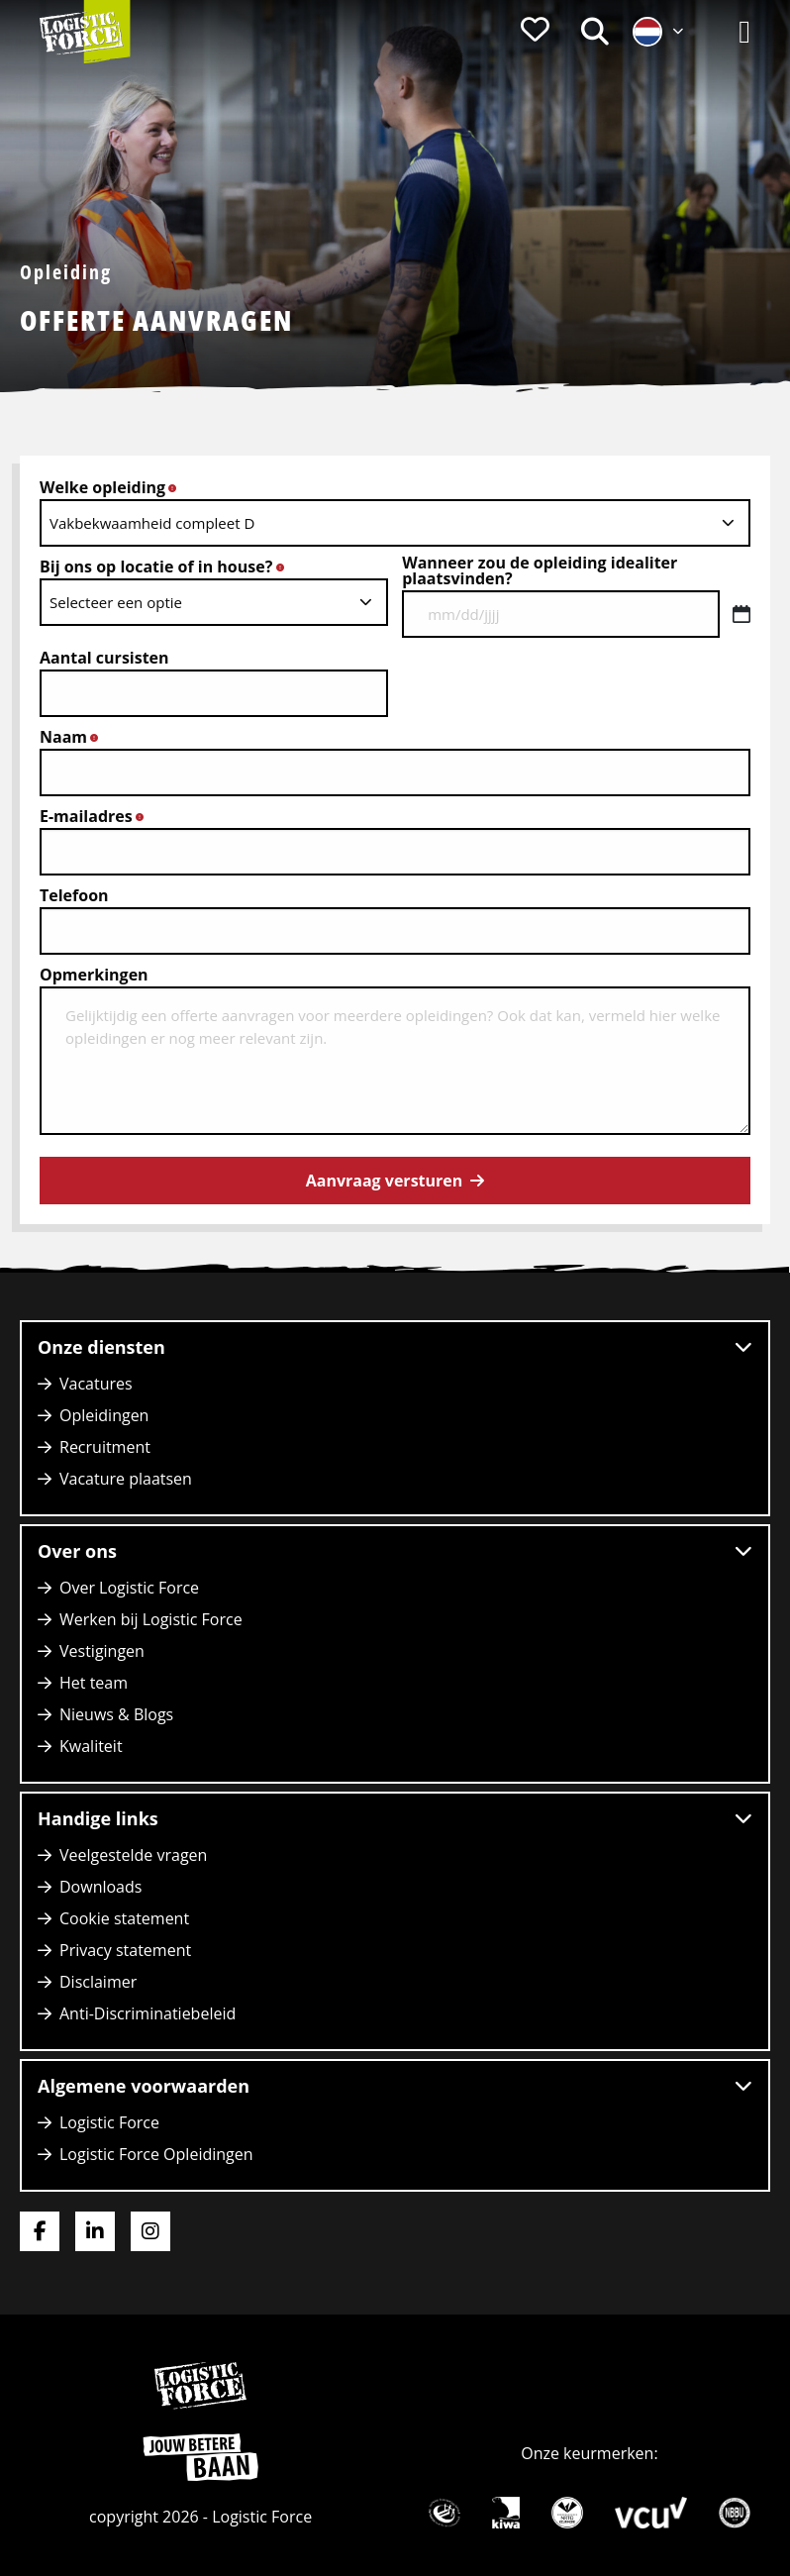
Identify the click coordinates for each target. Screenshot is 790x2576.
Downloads (100, 1887)
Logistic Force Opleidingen (156, 2154)
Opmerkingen (94, 974)
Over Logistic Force (129, 1587)
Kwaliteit (91, 1746)
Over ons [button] (395, 1551)
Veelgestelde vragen (133, 1855)
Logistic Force (109, 2122)
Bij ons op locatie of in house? (167, 566)
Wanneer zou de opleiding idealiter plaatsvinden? (539, 570)
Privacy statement (125, 1950)
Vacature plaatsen (125, 1479)
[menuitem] (535, 31)
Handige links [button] (395, 1818)
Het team (93, 1683)
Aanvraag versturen (384, 1180)
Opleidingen (103, 1415)
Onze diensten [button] (395, 1347)
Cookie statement (124, 1918)
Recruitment (104, 1447)
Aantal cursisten (104, 658)
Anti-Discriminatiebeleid (147, 2013)
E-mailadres (97, 816)
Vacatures (96, 1383)
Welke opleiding (114, 487)
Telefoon (74, 895)
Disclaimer (98, 1982)
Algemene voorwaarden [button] (395, 2086)
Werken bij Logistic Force (151, 1619)
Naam (74, 737)
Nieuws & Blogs (116, 1714)
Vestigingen (102, 1651)
